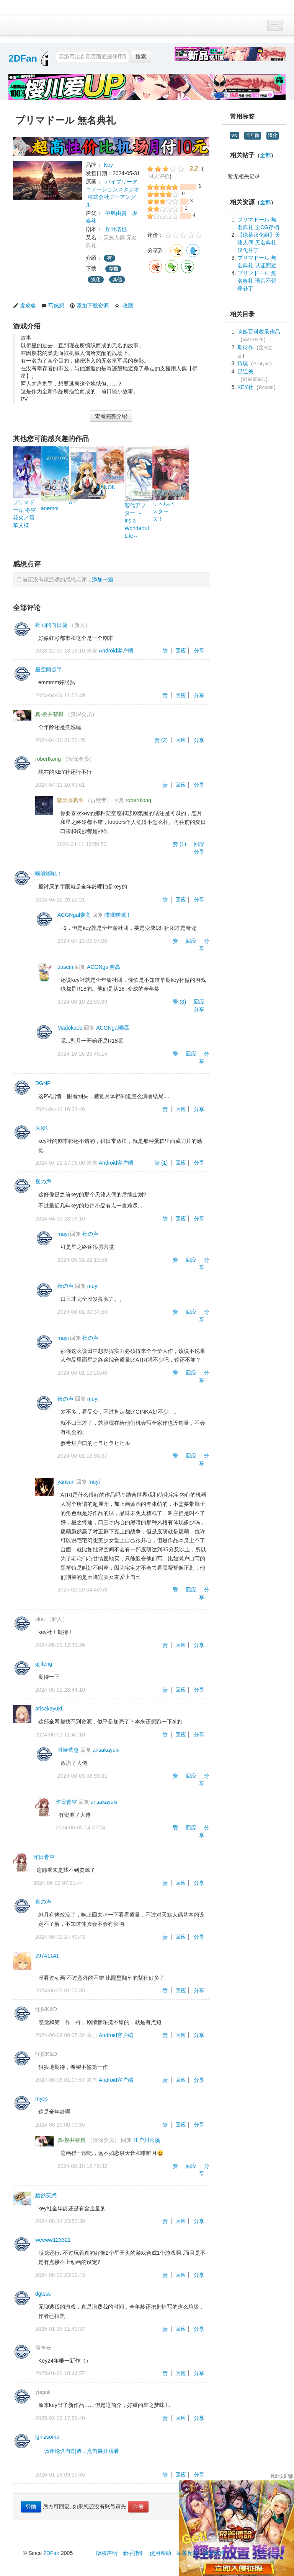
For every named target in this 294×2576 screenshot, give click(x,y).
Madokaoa (69, 1028)
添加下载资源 (93, 306)
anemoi (50, 508)
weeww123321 (53, 2240)
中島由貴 (116, 213)
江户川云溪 (146, 2140)
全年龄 (253, 135)
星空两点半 (48, 669)
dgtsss (43, 2294)
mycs (41, 2099)
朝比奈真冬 (70, 800)
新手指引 (133, 2553)
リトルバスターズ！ (163, 511)
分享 (199, 651)
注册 (138, 2507)
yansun (66, 1482)
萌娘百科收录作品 (258, 332)
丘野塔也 (116, 229)
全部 (265, 155)
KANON (106, 487)
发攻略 (28, 306)
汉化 (95, 279)
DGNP (43, 1083)
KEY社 (245, 387)
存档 (113, 269)
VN (234, 135)
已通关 (245, 371)
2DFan (22, 58)
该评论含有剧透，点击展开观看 (81, 2451)
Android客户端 (116, 651)
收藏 (127, 306)
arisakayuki (48, 1708)
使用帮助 (160, 2553)
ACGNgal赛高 (74, 915)
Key (108, 165)
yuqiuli (43, 2392)
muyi (63, 1234)
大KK (41, 1128)
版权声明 (107, 2553)
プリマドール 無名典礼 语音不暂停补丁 (256, 280)
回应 (180, 651)
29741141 (47, 1956)
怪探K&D (46, 2009)
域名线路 (214, 2553)
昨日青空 (66, 1802)
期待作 (245, 347)
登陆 (31, 2507)
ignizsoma (47, 2437)
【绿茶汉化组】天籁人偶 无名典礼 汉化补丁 (258, 242)
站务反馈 (187, 2553)
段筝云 (43, 2348)
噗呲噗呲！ (48, 874)
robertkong (48, 759)
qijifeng (43, 1664)
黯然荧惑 (46, 2195)
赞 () (161, 740)
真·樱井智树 (49, 714)
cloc (40, 1619)
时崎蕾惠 (68, 1750)
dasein (65, 967)
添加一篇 (102, 579)
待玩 (242, 363)
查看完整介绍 (111, 416)
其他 (117, 279)
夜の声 (43, 1181)
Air (72, 503)
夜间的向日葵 (51, 625)
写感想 (56, 306)
